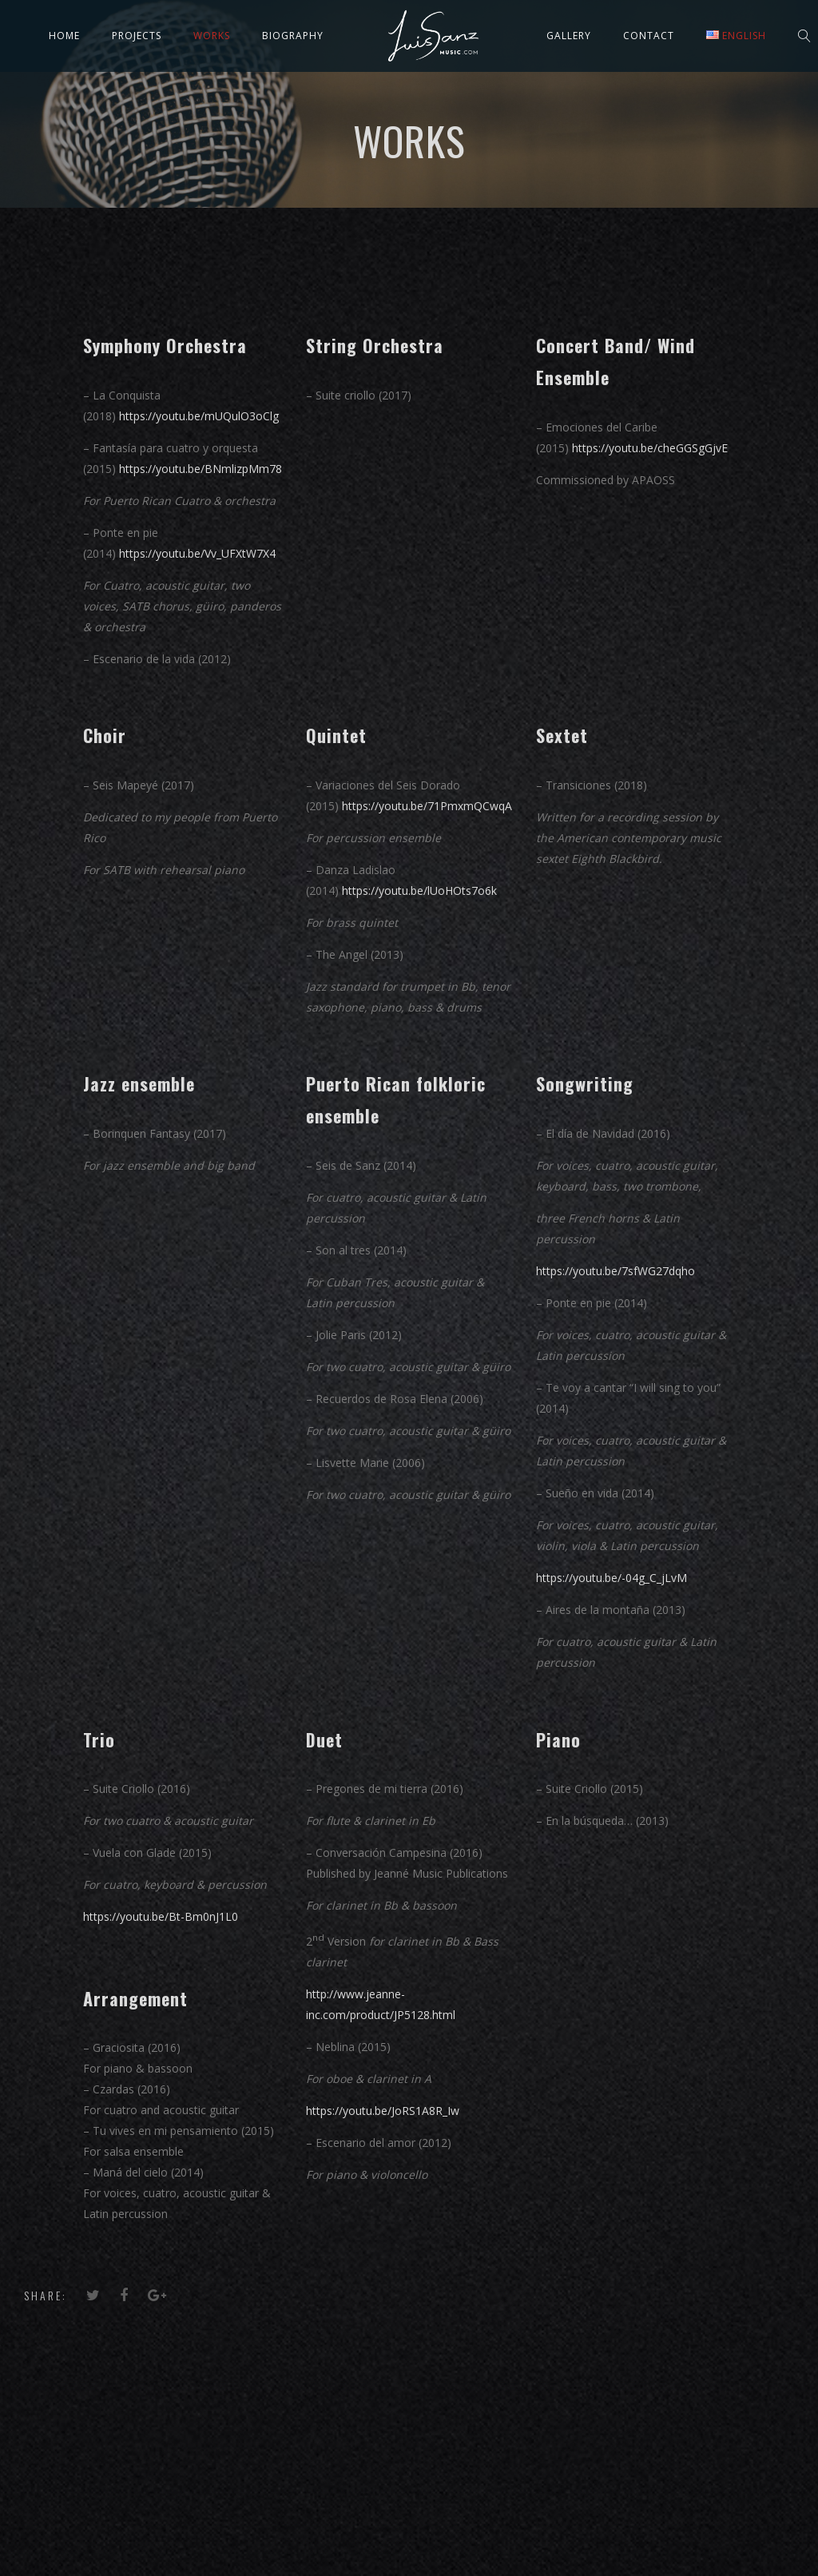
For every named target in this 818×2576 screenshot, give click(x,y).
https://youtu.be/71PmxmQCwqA (427, 805)
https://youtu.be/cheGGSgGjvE (650, 447)
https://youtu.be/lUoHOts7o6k (419, 890)
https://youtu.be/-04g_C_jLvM (611, 1577)
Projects (136, 35)
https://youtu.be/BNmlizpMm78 (200, 468)
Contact (648, 35)
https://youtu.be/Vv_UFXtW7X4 (197, 553)
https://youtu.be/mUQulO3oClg (197, 415)
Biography (293, 35)
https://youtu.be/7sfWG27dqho (615, 1270)
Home (64, 35)
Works (211, 35)
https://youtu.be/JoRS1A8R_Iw (382, 2110)
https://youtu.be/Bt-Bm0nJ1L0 (160, 1916)
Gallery (568, 35)
